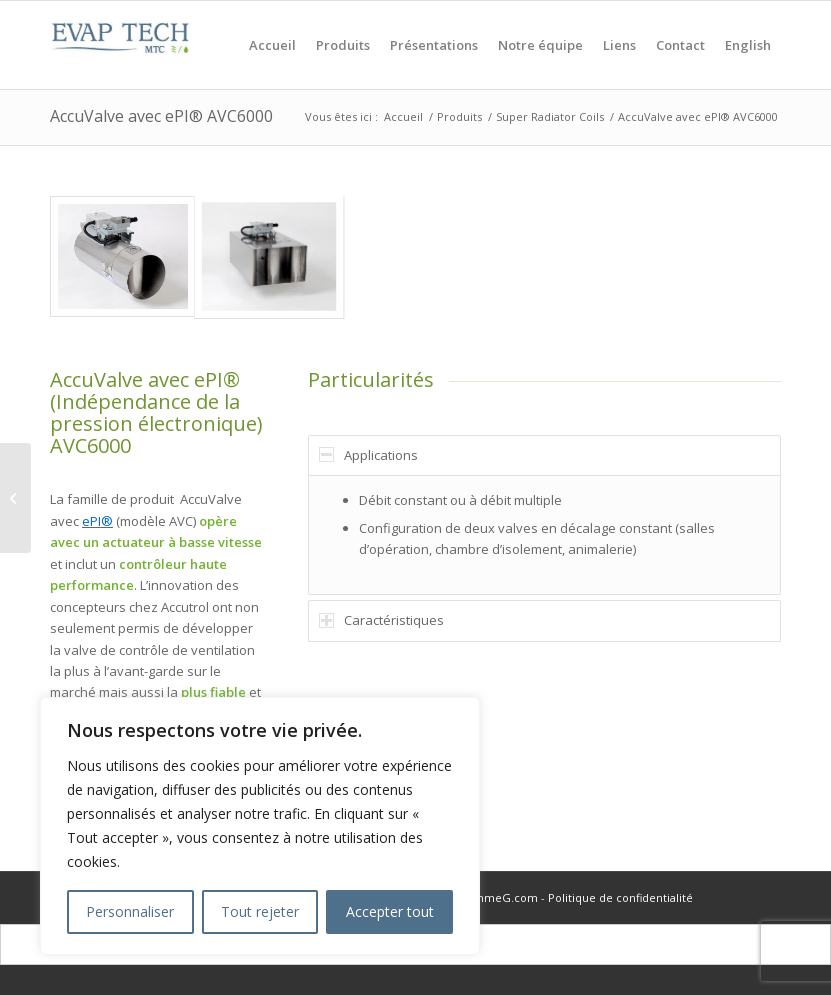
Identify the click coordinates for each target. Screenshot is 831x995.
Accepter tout (390, 911)
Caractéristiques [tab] (381, 620)
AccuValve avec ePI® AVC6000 (161, 116)
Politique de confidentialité (620, 897)
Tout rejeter (260, 911)
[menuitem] (272, 45)
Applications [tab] (368, 455)
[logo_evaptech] (120, 45)
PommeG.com (498, 897)
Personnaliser (130, 911)
